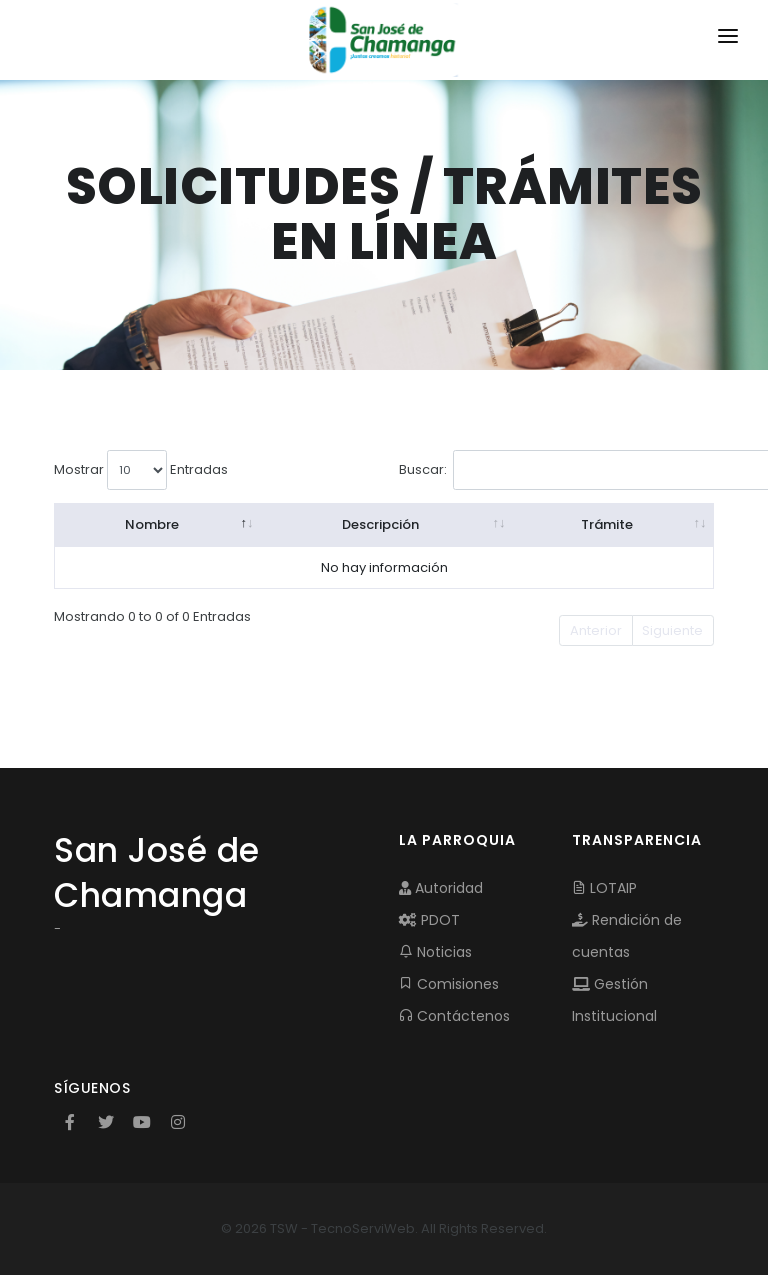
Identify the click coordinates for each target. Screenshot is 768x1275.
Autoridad (441, 888)
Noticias (435, 952)
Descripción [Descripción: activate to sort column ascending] (380, 524)
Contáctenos (454, 1016)
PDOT (429, 920)
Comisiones (449, 984)
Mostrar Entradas (141, 470)
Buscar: (546, 470)
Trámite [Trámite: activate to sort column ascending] (607, 524)
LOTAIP (604, 888)
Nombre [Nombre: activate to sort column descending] (152, 524)
